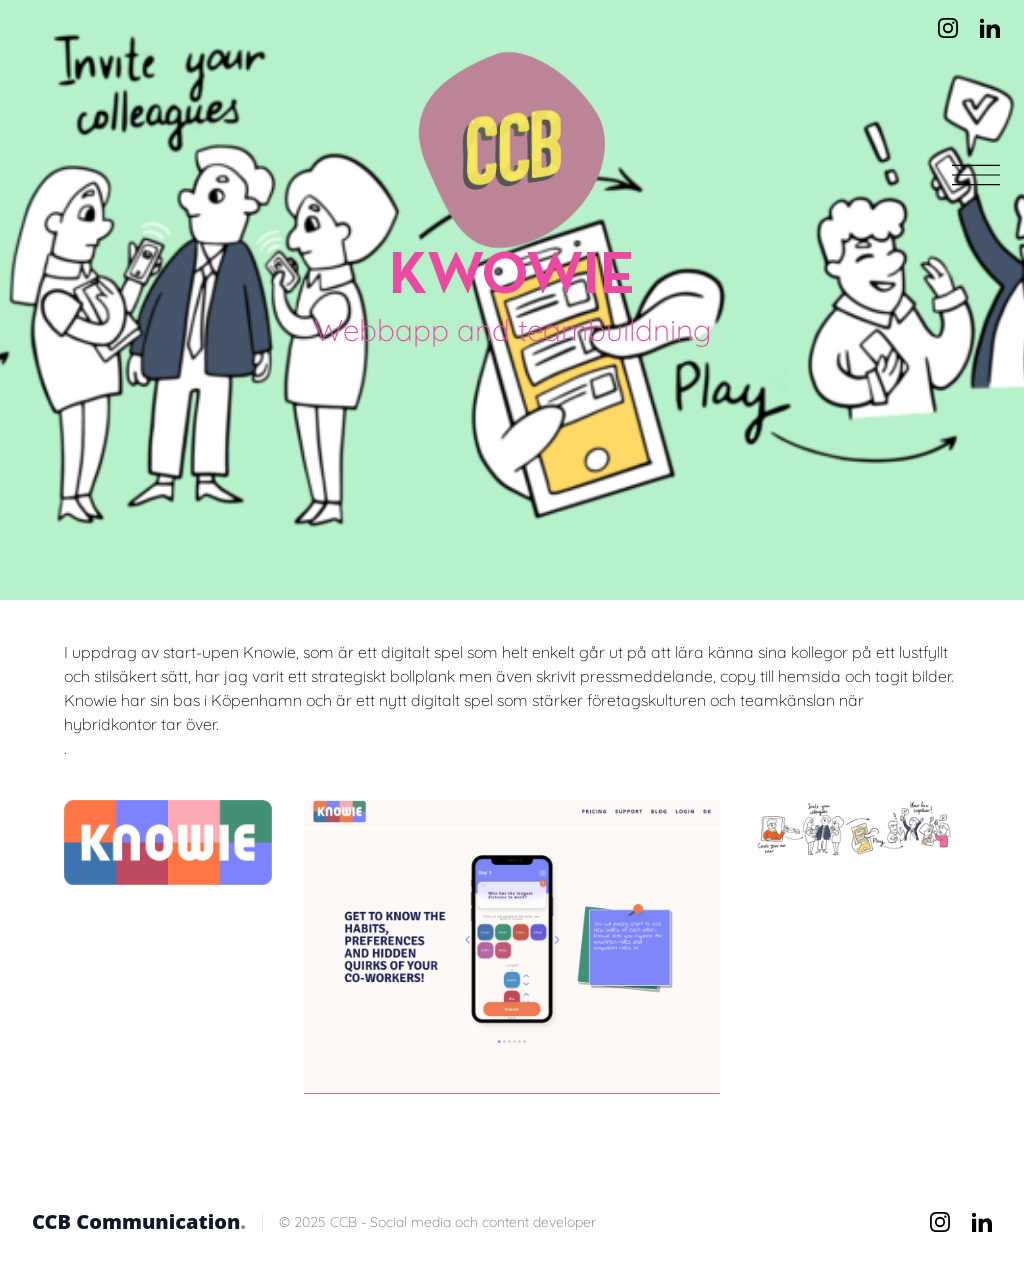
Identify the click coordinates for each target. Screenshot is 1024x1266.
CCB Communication (139, 1222)
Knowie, (273, 652)
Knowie (90, 700)
